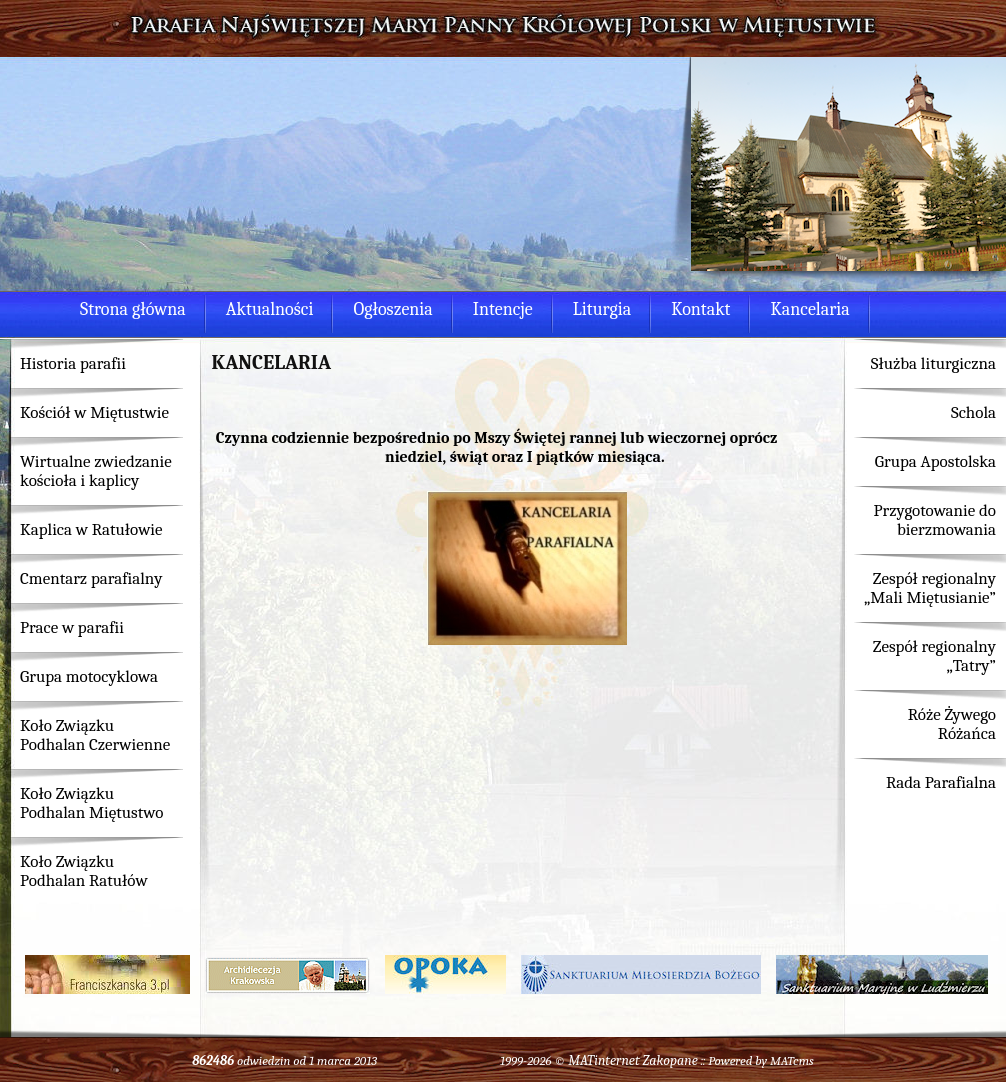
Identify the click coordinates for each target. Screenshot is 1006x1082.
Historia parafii (73, 363)
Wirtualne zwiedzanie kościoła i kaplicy (96, 471)
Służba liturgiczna (933, 363)
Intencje (503, 309)
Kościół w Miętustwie (94, 412)
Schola (973, 412)
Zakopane (670, 1060)
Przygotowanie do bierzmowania (934, 520)
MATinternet (604, 1060)
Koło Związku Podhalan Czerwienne (95, 735)
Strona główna (133, 309)
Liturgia (602, 309)
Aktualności (270, 309)
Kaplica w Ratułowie (91, 529)
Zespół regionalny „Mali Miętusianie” (930, 588)
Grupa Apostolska (935, 461)
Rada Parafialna (941, 782)
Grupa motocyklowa (89, 676)
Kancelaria (809, 309)
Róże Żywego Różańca (952, 724)
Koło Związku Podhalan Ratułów (84, 871)
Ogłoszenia (392, 309)
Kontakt (700, 309)
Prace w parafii (72, 627)
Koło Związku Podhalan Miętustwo (91, 803)
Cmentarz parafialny (91, 578)
